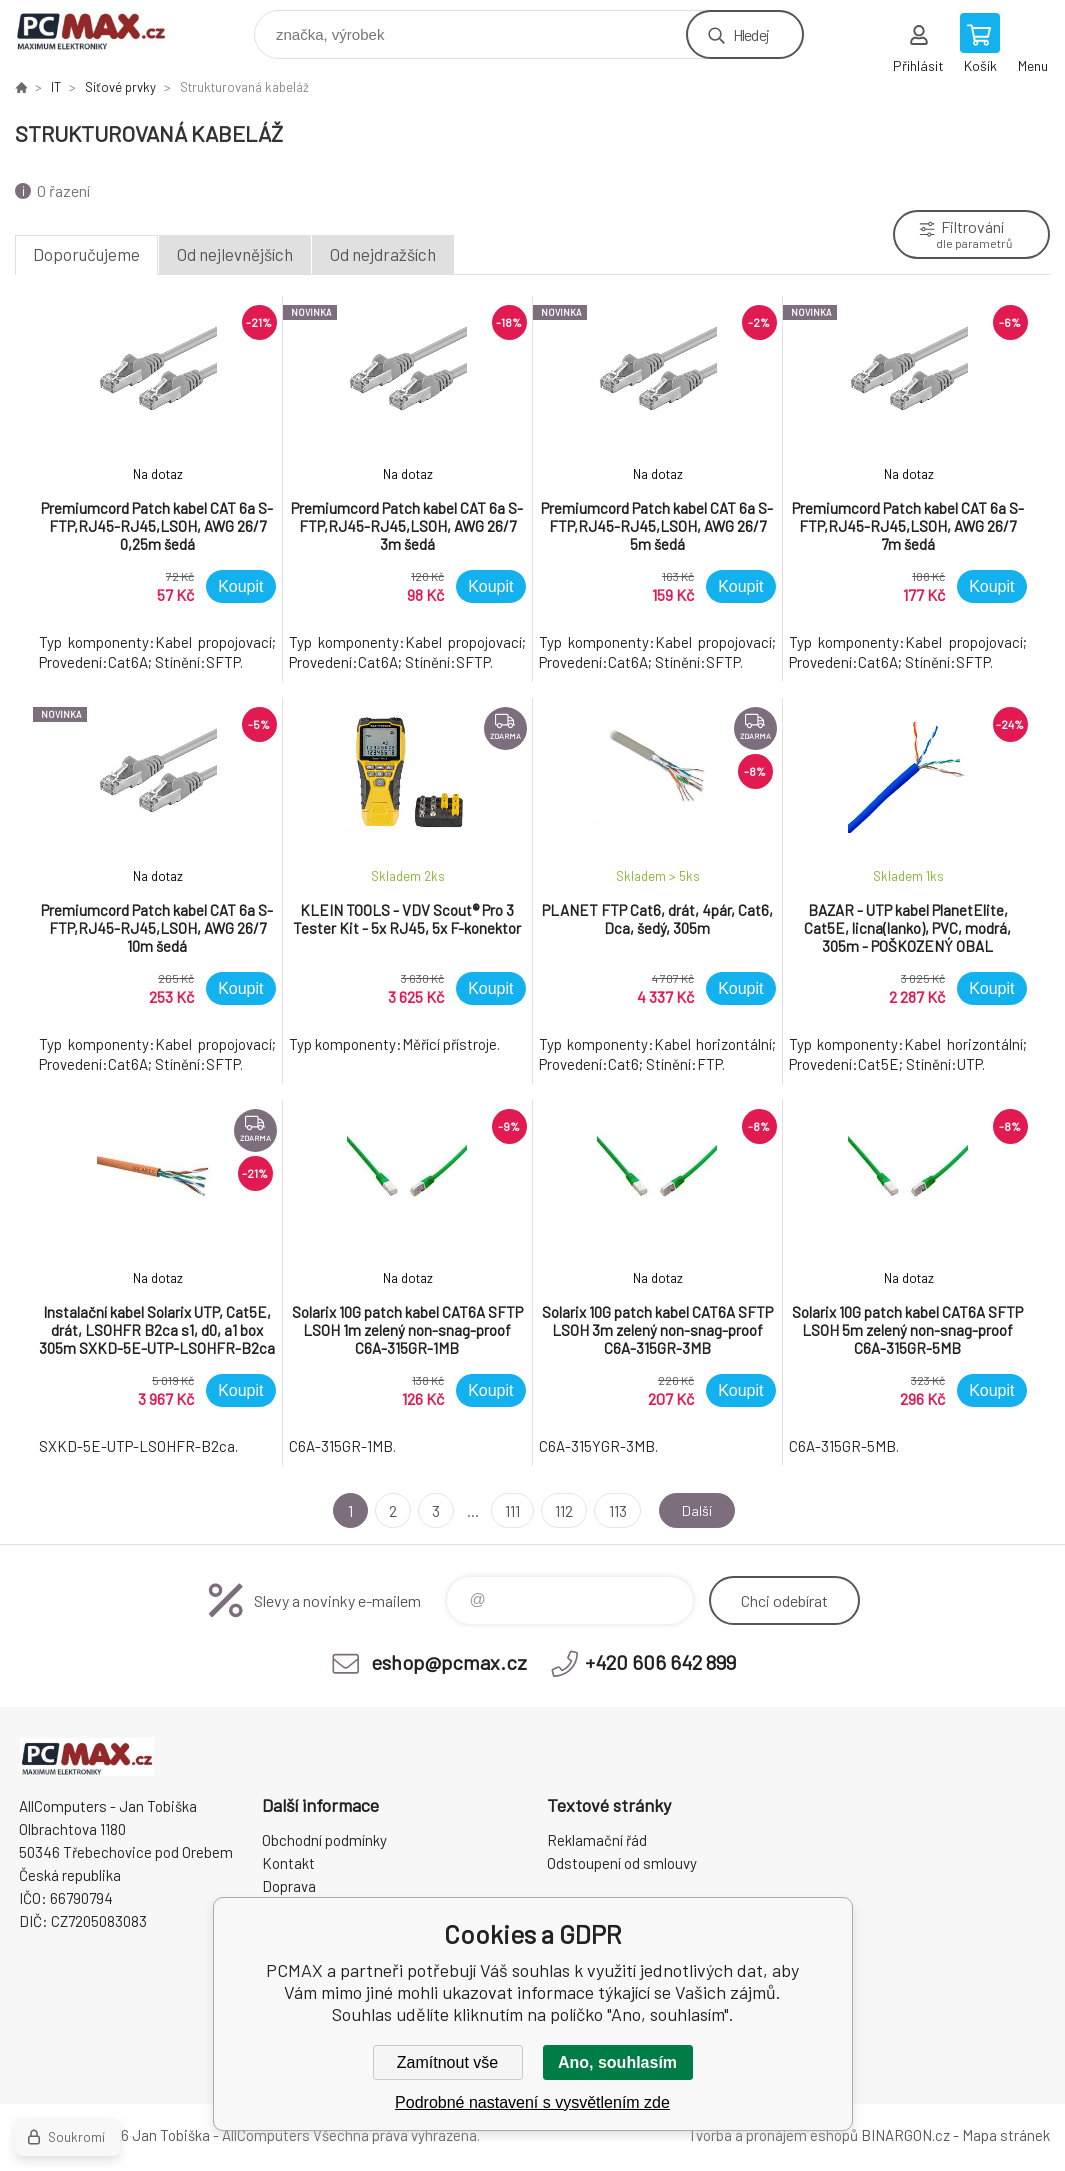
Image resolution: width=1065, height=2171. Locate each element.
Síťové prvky (120, 87)
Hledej (751, 34)
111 (508, 1510)
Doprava (289, 1886)
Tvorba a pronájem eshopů (773, 2135)
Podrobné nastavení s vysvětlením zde (532, 2102)
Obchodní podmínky (324, 1840)
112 (560, 1510)
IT (56, 87)
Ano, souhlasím (617, 2062)
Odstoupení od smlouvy (622, 1863)
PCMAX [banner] (103, 29)
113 (613, 1510)
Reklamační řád (597, 1840)
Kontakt (288, 1863)
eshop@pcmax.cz (449, 1662)
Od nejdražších (383, 254)
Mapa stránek (1006, 2135)
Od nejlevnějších (235, 254)
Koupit (240, 586)
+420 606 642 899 (660, 1662)
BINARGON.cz (905, 2135)
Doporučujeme (86, 254)
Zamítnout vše (447, 2062)
